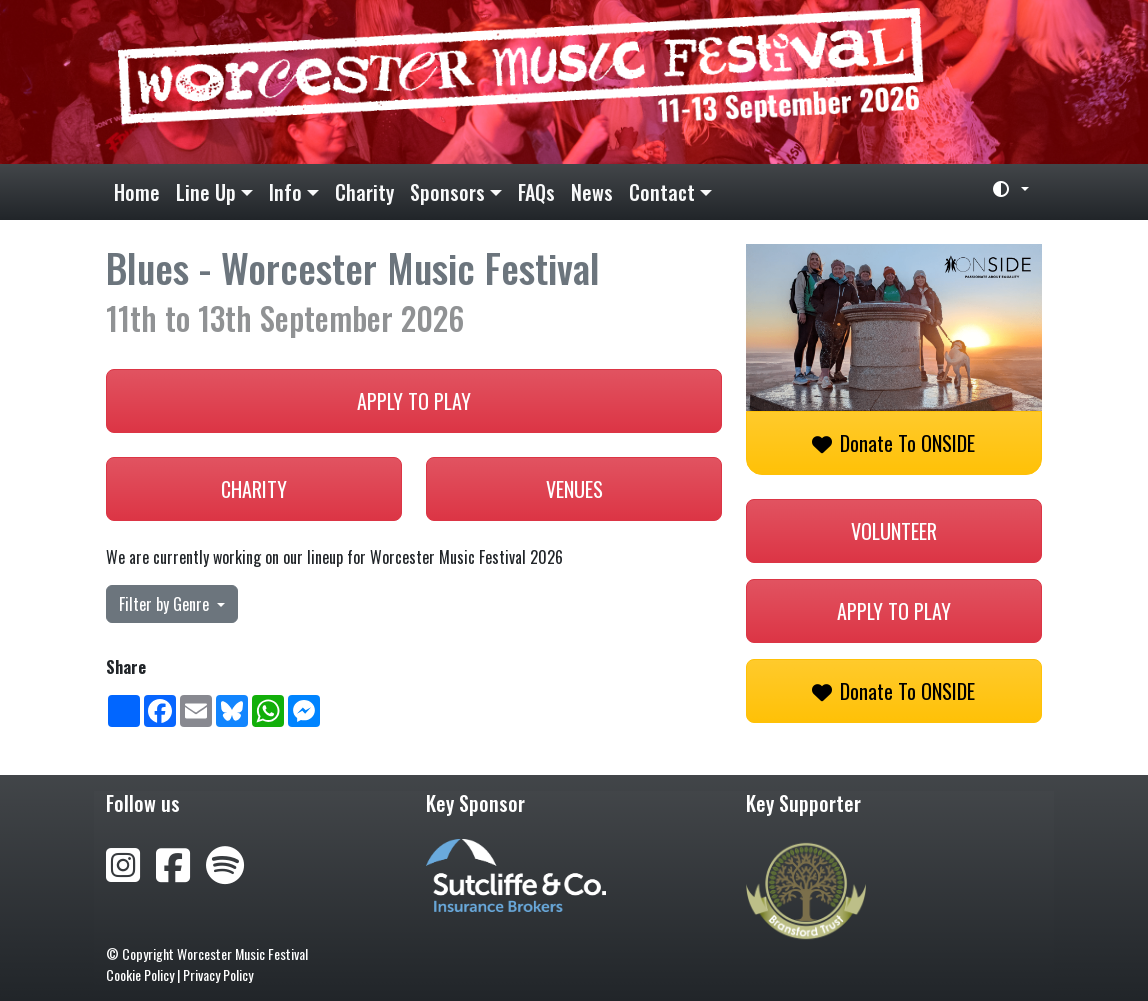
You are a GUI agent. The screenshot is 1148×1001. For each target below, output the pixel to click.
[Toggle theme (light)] (1003, 189)
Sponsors (447, 192)
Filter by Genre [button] (166, 604)
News (592, 192)
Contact (662, 192)
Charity (364, 192)
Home (137, 192)
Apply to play (414, 401)
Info (285, 192)
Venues (574, 489)
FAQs (536, 192)
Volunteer (894, 531)
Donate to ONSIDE (893, 443)
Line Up (206, 192)
